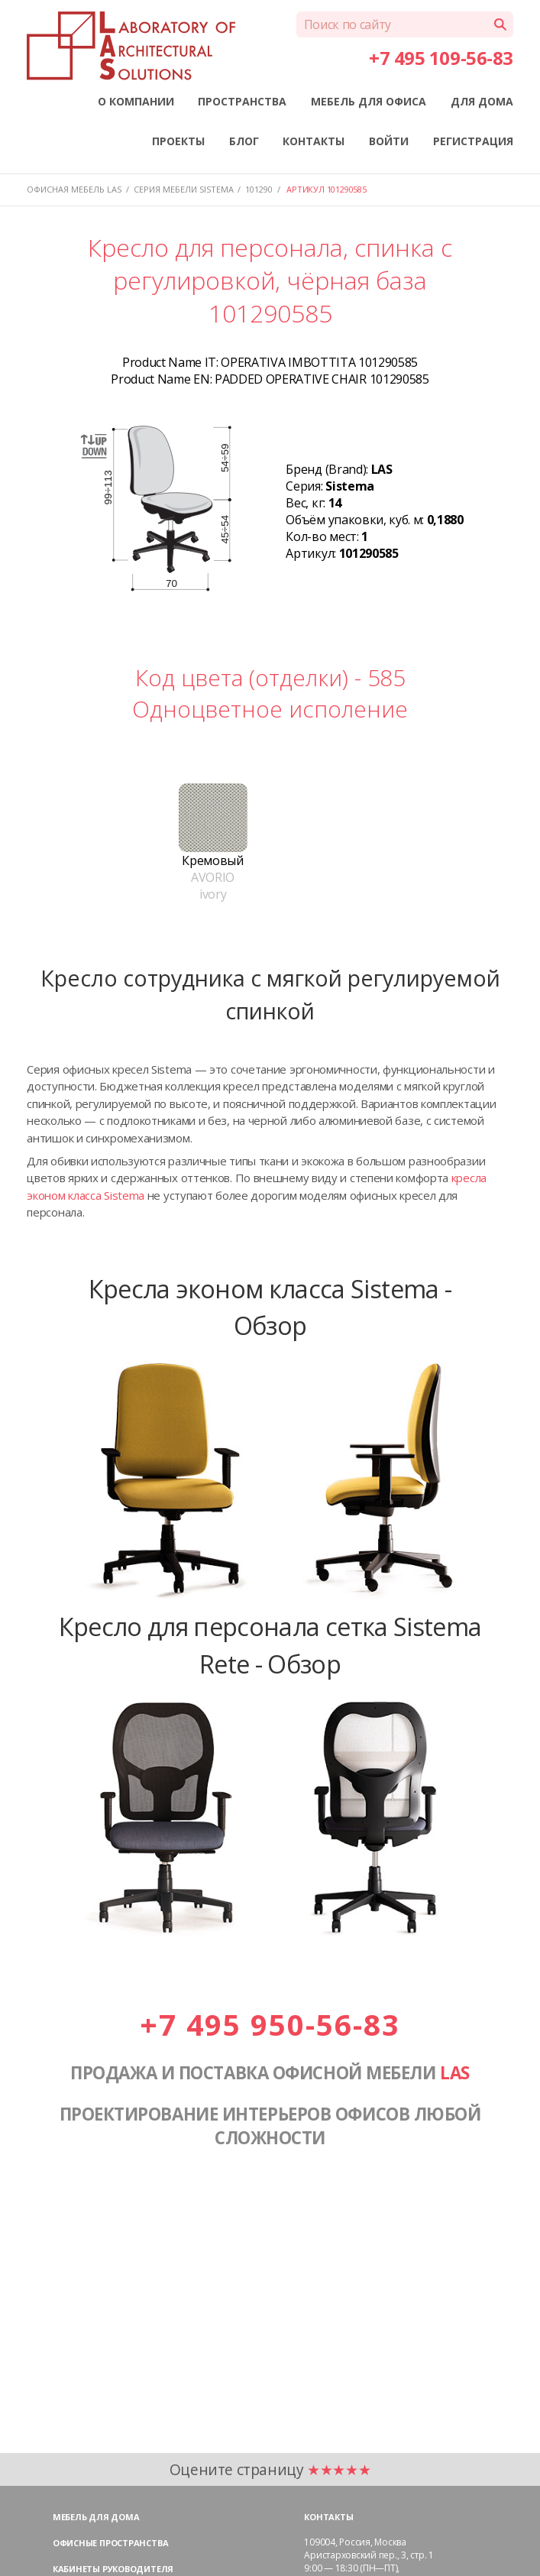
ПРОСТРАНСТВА (242, 101)
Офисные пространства (111, 2542)
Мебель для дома (96, 2517)
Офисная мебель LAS (74, 189)
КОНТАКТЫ (313, 141)
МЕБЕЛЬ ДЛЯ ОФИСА (368, 101)
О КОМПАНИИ (136, 101)
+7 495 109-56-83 (441, 57)
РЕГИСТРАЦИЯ (473, 141)
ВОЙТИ (389, 141)
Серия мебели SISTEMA (184, 189)
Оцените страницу (270, 2469)
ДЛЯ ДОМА (482, 101)
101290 (259, 189)
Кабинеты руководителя (113, 2568)
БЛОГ (244, 141)
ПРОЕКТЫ (178, 141)
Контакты (328, 2517)
